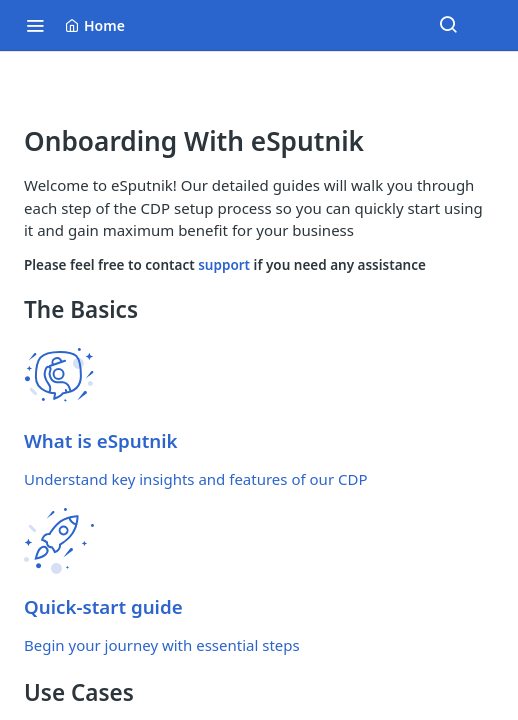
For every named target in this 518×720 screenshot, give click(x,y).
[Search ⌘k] (448, 25)
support (225, 265)
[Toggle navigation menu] (35, 25)
